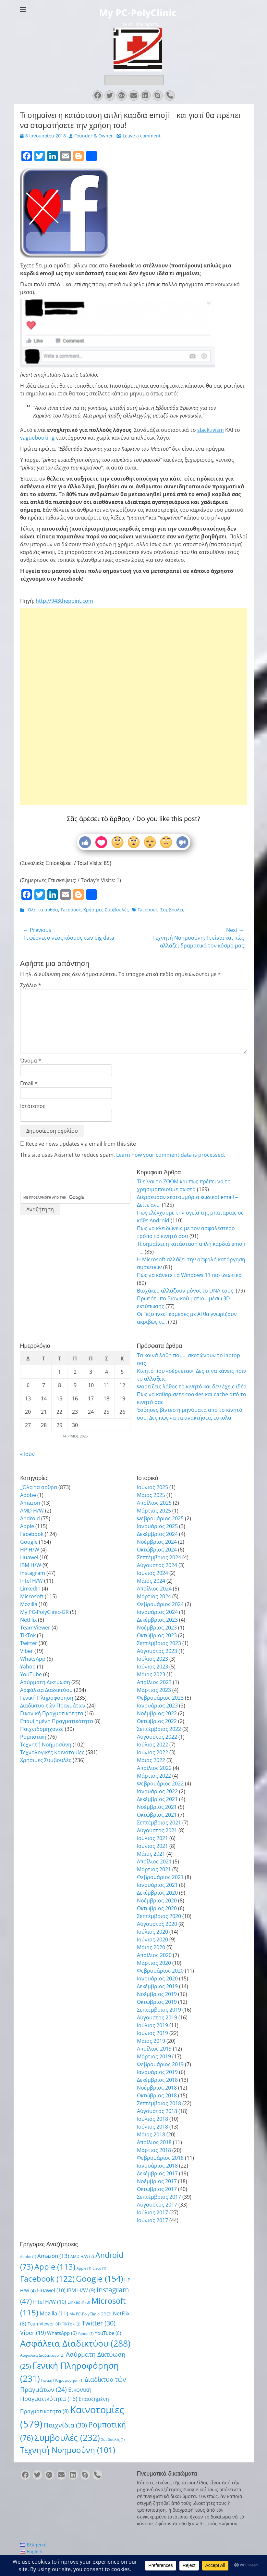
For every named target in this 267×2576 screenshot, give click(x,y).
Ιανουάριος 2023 (157, 1705)
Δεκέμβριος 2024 (157, 1534)
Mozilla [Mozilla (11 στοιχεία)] (54, 2313)
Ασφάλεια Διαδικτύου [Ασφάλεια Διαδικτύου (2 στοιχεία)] (42, 2355)
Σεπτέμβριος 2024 (159, 1557)
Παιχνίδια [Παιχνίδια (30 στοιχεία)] (65, 2425)
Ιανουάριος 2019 (157, 2072)
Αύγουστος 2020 (157, 1923)
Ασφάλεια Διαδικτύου (46, 1690)
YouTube (31, 1674)
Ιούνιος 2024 (152, 1573)
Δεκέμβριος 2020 (157, 1892)
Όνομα (30, 1060)
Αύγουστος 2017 (157, 2204)
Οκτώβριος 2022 (157, 1721)
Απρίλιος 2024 (154, 1588)
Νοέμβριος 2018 (157, 2087)
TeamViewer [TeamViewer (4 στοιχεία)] (44, 2324)
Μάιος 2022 (151, 1760)
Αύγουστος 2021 (157, 1830)
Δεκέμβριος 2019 (157, 1986)
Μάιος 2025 (151, 1495)
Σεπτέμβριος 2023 (159, 1643)
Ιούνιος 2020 (152, 1939)
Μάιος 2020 (151, 1947)
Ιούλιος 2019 (152, 2025)
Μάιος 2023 (151, 1674)
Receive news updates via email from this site (78, 1143)
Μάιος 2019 (151, 2040)
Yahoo (28, 1666)
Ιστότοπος (32, 1106)
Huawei (29, 1557)
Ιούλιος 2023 (152, 1658)
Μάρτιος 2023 (154, 1690)
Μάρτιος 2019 (154, 2056)
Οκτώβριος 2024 (157, 1549)
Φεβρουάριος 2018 (160, 2157)
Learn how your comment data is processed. (170, 1154)
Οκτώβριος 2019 (157, 2001)
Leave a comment (142, 136)
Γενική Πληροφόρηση (46, 1697)
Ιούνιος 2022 (152, 1752)
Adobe (28, 1495)
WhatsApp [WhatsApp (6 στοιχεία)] (62, 2333)
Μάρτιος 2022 (154, 1775)
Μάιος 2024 (151, 1580)
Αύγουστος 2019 (157, 2017)
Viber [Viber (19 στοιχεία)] (33, 2332)
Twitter (28, 1643)
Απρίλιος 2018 (154, 2142)
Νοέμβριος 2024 (157, 1541)
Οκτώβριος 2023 (157, 1635)
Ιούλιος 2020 (152, 1931)
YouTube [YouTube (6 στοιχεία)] (108, 2333)
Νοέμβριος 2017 (157, 2181)
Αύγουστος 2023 (157, 1651)
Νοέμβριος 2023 (157, 1627)
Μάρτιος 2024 (154, 1596)
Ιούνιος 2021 (152, 1845)
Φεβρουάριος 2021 (160, 1877)
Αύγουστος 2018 (157, 2111)
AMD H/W (32, 1510)
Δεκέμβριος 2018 (157, 2079)
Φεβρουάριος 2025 (160, 1518)
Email (29, 1083)
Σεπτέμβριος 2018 (159, 2103)
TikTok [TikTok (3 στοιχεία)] (71, 2324)
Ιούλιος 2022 (152, 1744)
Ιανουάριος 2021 (157, 1884)
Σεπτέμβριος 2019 (159, 2009)
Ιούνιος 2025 (152, 1487)
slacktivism (210, 429)
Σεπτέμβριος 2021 (159, 1822)
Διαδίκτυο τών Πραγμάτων (52, 1705)
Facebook (71, 910)
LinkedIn (30, 1588)
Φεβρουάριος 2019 (160, 2064)
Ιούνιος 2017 (152, 2220)
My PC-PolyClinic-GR (44, 1612)
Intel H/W (31, 1580)
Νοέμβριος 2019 (157, 1994)
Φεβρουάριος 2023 (160, 1697)
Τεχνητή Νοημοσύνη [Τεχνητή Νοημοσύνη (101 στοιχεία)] (67, 2450)
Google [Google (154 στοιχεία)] (99, 2278)
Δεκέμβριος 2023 (157, 1619)
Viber (26, 1651)
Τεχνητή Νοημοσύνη (45, 1744)
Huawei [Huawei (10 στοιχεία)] (51, 2290)
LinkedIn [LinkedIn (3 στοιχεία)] (78, 2302)
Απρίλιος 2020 (154, 1955)
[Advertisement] (133, 686)
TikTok (28, 1635)
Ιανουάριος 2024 (157, 1612)
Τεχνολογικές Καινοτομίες (52, 1752)
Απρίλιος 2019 (154, 2048)
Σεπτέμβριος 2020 (159, 1916)
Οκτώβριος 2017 (157, 2189)
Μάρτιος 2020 (154, 1962)
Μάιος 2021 (151, 1853)
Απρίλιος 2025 (154, 1502)
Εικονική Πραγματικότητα (51, 1713)
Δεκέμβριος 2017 (157, 2173)
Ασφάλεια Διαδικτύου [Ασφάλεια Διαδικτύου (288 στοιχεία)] (75, 2343)
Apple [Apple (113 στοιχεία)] (54, 2266)
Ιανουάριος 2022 (157, 1791)
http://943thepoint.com (64, 600)
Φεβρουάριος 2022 (160, 1783)
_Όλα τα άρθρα (42, 910)
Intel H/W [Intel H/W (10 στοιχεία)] (49, 2301)
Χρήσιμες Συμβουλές (106, 910)
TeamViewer (35, 1627)
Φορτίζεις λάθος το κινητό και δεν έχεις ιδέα (192, 1386)
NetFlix (28, 1619)
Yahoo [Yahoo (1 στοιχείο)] (85, 2333)
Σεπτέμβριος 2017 (159, 2196)
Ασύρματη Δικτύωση (45, 1682)
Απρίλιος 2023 (154, 1682)
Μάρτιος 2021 (154, 1869)
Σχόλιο (30, 985)
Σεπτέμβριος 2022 (159, 1728)
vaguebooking (37, 437)
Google (29, 1541)
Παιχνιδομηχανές (42, 1728)
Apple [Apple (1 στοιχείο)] (84, 2268)
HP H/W (29, 1549)
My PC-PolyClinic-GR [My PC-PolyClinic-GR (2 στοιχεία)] (90, 2314)
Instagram (32, 1573)
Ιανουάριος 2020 (157, 1978)
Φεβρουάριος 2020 (160, 1970)
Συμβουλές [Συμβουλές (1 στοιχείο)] (113, 2439)
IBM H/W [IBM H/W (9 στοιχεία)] (81, 2290)
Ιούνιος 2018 (152, 2126)
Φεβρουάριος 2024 (160, 1604)
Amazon (30, 1502)
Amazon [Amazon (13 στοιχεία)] (53, 2256)
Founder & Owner (93, 136)
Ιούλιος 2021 (152, 1838)
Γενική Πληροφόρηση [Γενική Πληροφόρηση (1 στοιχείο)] (62, 2380)
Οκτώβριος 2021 (157, 1814)
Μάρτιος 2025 (154, 1510)
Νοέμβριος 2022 (157, 1713)
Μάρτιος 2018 (154, 2150)
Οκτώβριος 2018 (157, 2095)
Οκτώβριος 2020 (157, 1908)
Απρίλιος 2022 (154, 1767)
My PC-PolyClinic (137, 13)
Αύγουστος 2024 (157, 1565)
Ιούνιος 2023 (152, 1666)
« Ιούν (27, 1454)
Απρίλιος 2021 (154, 1861)
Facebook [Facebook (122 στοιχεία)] (47, 2278)
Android (30, 1518)
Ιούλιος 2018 (152, 2118)
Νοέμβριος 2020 (157, 1900)
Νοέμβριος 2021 (157, 1806)
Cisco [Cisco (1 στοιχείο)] (99, 2268)
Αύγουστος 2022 (157, 1736)
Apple (27, 1526)
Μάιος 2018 (151, 2134)
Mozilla (28, 1604)
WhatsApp (32, 1658)
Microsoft (31, 1596)
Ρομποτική (33, 1736)
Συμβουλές (172, 910)
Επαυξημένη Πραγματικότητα (56, 1721)
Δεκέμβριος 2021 (157, 1799)
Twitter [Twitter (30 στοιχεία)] (98, 2323)
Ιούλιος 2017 (152, 2212)
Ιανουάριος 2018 (157, 2165)
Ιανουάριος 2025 (157, 1526)
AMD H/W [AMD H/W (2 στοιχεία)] (82, 2256)
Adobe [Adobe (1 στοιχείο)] (28, 2256)
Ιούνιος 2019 (152, 2033)
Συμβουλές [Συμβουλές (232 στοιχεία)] (67, 2437)
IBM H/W (30, 1565)
